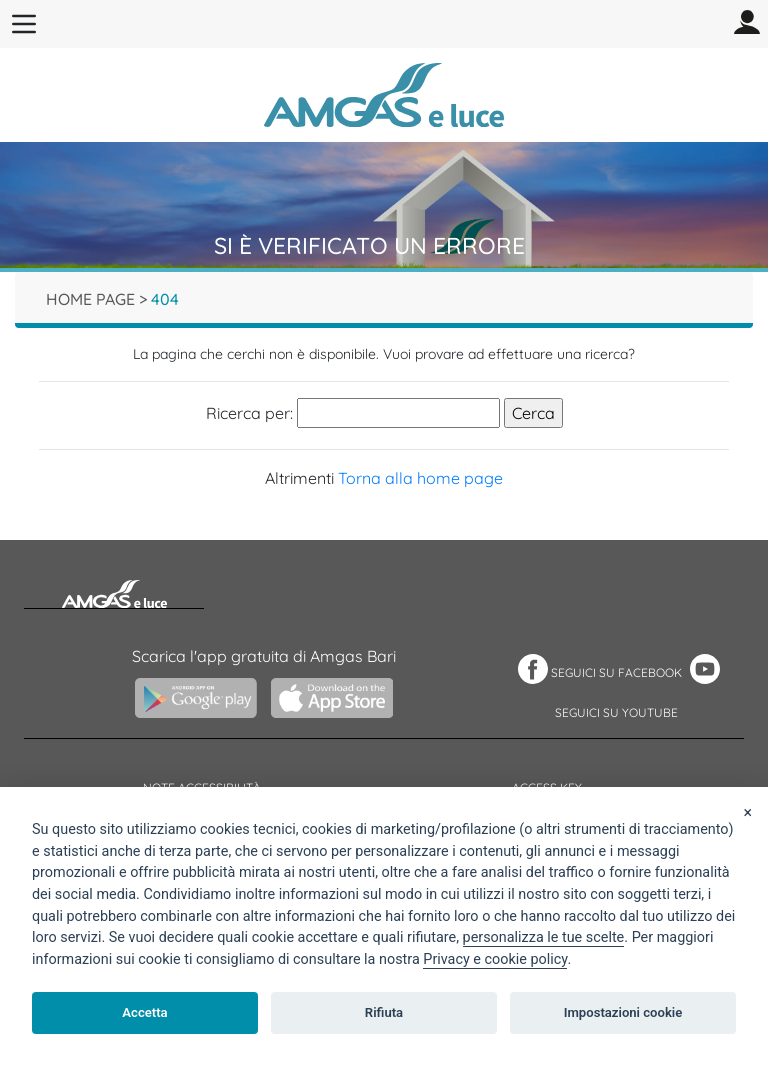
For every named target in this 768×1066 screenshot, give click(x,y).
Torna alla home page (420, 478)
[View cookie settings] (544, 938)
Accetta (144, 1012)
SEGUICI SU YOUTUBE (616, 712)
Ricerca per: (249, 413)
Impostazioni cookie (623, 1012)
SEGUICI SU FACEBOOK (616, 672)
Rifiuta (384, 1012)
